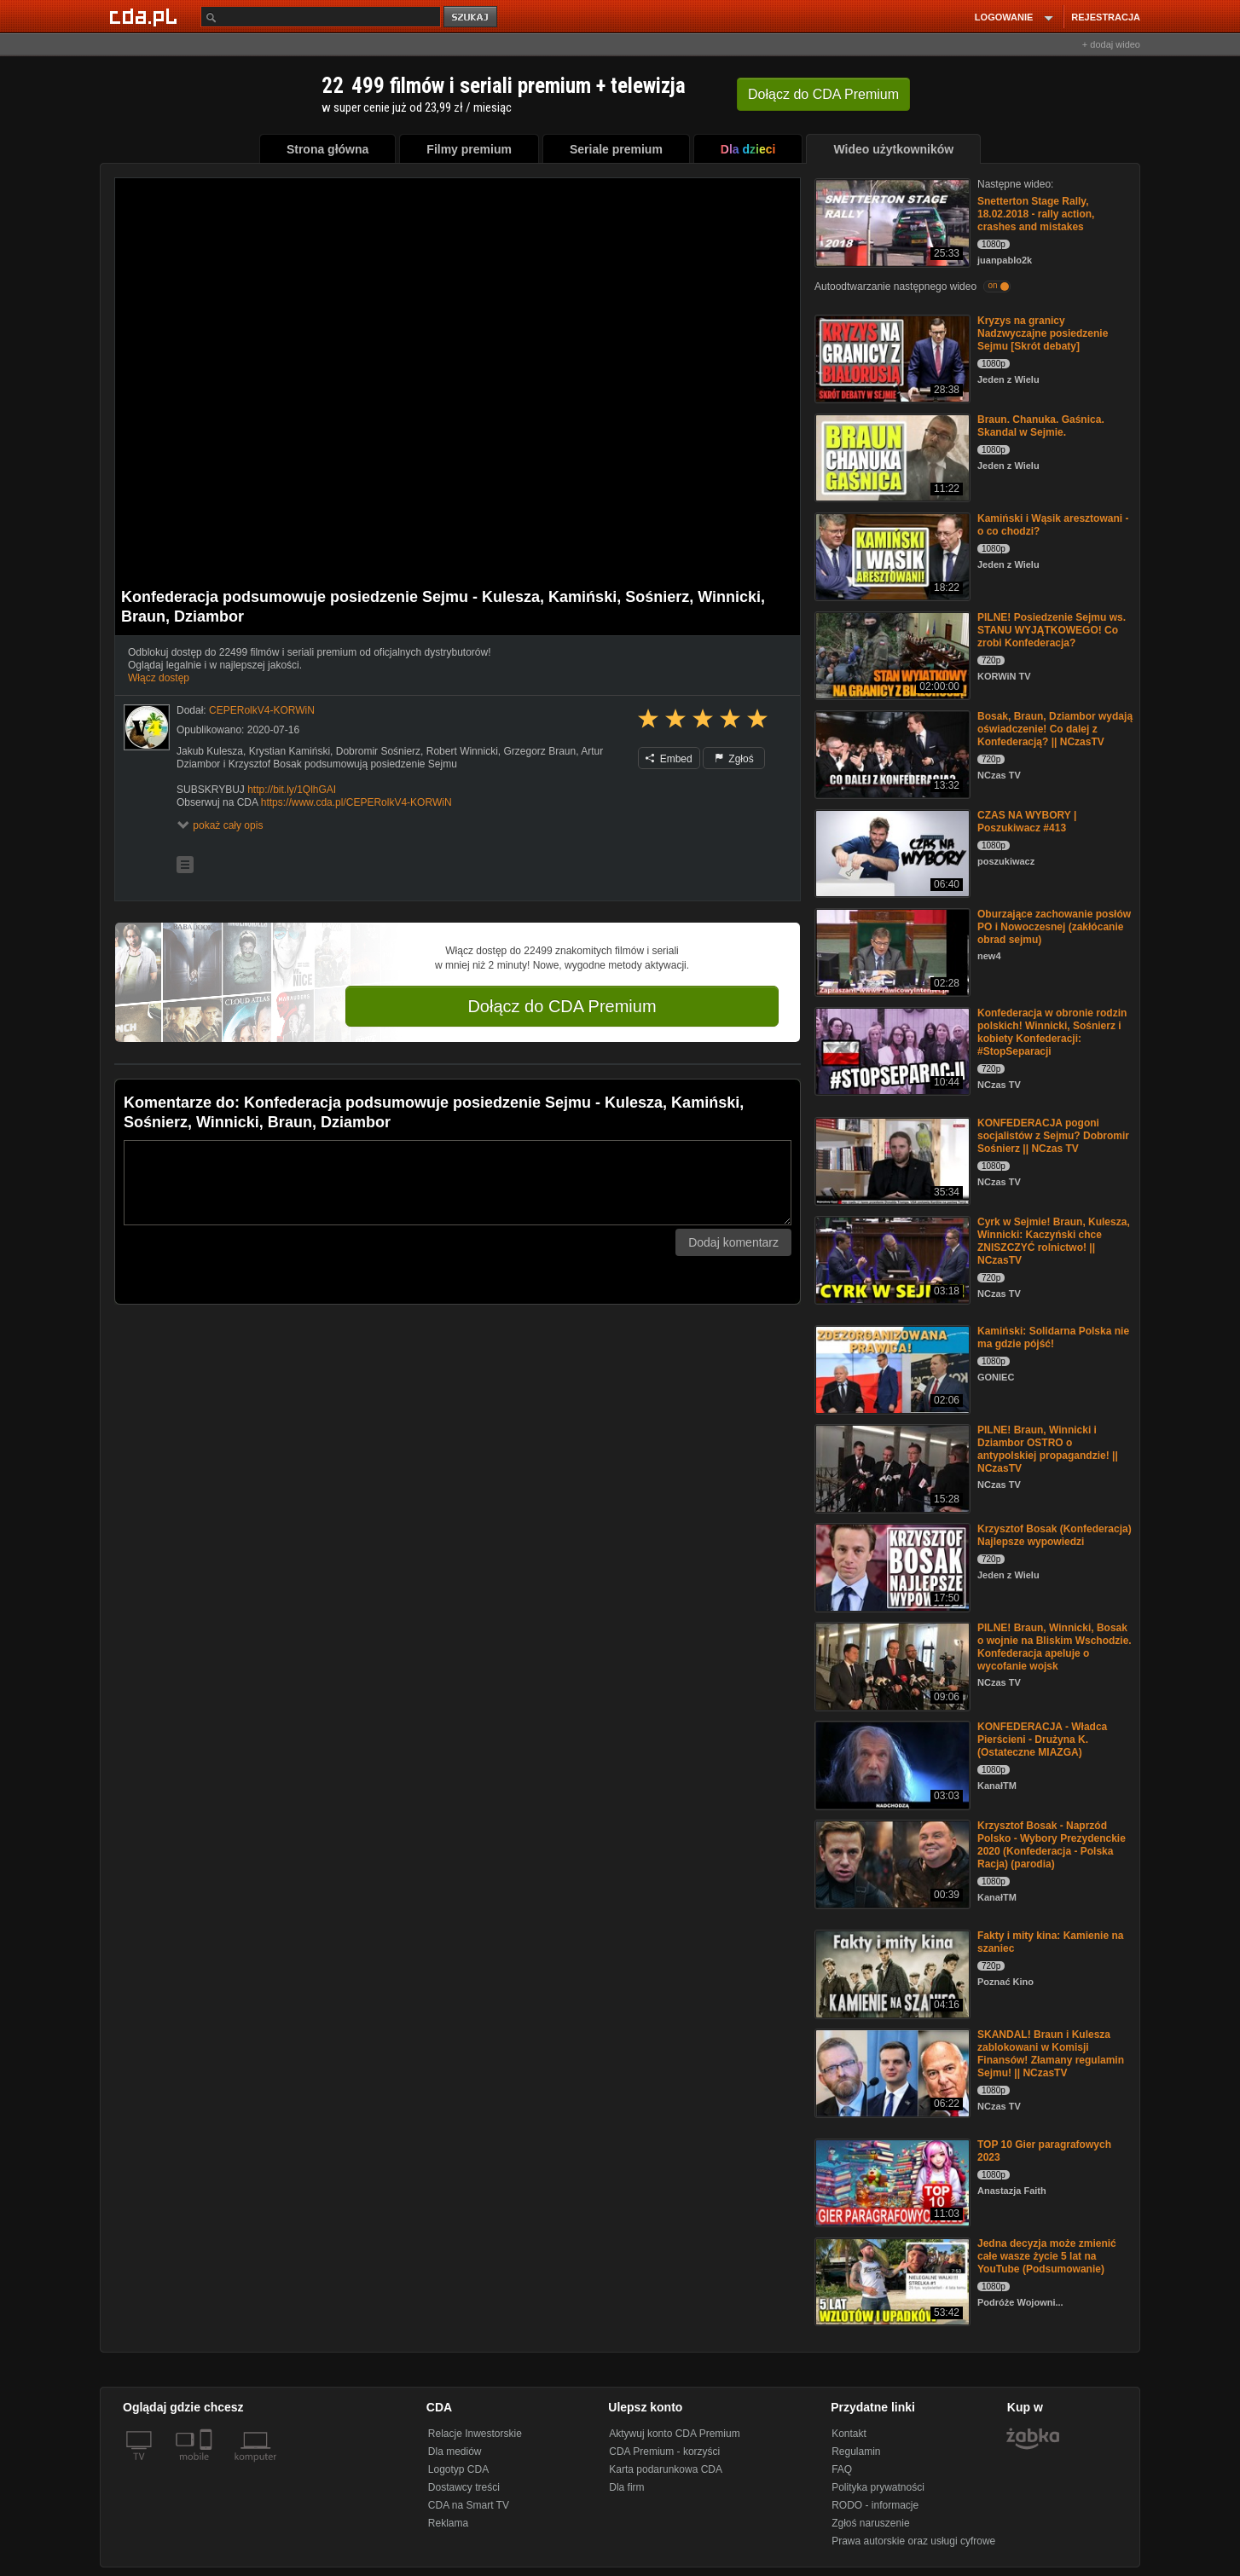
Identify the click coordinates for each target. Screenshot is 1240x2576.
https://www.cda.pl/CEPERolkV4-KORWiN (356, 802)
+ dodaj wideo (1111, 44)
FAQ (841, 2469)
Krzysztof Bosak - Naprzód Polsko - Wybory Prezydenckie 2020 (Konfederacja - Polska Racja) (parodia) (1051, 1845)
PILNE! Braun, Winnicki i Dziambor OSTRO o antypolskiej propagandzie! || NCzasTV (1047, 1449)
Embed (669, 759)
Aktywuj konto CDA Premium (674, 2434)
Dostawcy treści (464, 2487)
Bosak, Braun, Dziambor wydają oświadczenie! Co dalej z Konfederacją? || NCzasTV (1055, 729)
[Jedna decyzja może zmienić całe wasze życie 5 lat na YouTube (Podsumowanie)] (890, 2280)
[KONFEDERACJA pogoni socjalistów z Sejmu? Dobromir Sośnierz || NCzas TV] (890, 1160)
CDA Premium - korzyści (664, 2451)
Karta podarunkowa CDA (665, 2469)
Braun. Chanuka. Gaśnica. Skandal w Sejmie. (1040, 426)
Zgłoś (734, 759)
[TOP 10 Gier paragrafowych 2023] (890, 2182)
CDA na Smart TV (468, 2505)
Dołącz (823, 94)
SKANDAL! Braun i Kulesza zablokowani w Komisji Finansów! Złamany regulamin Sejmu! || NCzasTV (1050, 2054)
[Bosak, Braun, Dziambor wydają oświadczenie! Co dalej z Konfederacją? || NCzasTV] (890, 753)
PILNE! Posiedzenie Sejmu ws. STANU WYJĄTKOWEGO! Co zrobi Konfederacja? (1051, 630)
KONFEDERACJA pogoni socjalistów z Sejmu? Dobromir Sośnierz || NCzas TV (1053, 1136)
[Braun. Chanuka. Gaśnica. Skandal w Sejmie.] (890, 457)
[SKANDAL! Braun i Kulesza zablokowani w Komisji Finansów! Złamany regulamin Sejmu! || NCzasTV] (890, 2072)
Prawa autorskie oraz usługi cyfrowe (913, 2541)
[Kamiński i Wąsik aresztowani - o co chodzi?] (890, 555)
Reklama (448, 2523)
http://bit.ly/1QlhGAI (291, 790)
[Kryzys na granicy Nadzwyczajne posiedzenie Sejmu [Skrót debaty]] (890, 358)
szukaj (471, 17)
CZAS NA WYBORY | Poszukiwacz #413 (1026, 821)
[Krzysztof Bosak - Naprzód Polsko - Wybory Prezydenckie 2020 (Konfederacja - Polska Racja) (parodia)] (890, 1863)
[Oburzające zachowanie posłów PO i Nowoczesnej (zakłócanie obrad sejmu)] (890, 951)
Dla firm (626, 2487)
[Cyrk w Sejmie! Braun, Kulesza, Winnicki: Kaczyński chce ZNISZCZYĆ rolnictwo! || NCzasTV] (890, 1259)
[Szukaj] (320, 16)
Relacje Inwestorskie (475, 2434)
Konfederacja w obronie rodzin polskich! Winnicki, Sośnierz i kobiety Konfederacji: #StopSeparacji (1052, 1032)
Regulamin (855, 2451)
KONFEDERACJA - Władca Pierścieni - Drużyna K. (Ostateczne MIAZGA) (1042, 1739)
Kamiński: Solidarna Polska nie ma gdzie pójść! (1053, 1337)
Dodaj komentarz (733, 1242)
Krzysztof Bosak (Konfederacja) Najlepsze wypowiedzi (1054, 1535)
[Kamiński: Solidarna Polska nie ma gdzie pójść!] (890, 1368)
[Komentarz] (457, 1182)
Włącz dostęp (158, 678)
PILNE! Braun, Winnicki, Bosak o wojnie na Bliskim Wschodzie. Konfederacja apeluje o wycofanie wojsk (1054, 1647)
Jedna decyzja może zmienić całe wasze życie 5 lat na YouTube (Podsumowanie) (1046, 2256)
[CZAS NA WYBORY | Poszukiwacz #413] (890, 852)
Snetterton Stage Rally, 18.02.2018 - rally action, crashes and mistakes (1035, 214)
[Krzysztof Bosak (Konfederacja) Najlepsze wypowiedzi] (890, 1566)
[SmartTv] (207, 2467)
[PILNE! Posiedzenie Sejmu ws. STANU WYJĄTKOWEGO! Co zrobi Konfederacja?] (890, 654)
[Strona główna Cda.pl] (146, 16)
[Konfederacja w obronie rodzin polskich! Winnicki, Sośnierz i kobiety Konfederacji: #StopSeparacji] (890, 1050)
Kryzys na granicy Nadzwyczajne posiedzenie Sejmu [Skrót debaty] (1042, 333)
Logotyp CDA (458, 2469)
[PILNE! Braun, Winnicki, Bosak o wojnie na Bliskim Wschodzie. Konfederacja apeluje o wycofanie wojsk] (890, 1665)
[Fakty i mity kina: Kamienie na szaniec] (890, 1973)
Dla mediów (455, 2451)
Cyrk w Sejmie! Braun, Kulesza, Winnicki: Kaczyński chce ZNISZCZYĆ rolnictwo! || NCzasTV (1053, 1241)
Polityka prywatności (877, 2487)
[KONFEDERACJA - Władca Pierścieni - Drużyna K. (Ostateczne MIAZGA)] (890, 1764)
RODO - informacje (874, 2505)
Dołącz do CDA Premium (561, 1006)
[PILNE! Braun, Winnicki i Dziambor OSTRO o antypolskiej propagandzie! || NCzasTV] (890, 1467)
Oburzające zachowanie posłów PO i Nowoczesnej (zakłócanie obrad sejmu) (1054, 927)
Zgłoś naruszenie (870, 2523)
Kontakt (848, 2434)
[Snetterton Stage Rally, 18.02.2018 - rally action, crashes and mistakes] (890, 221)
